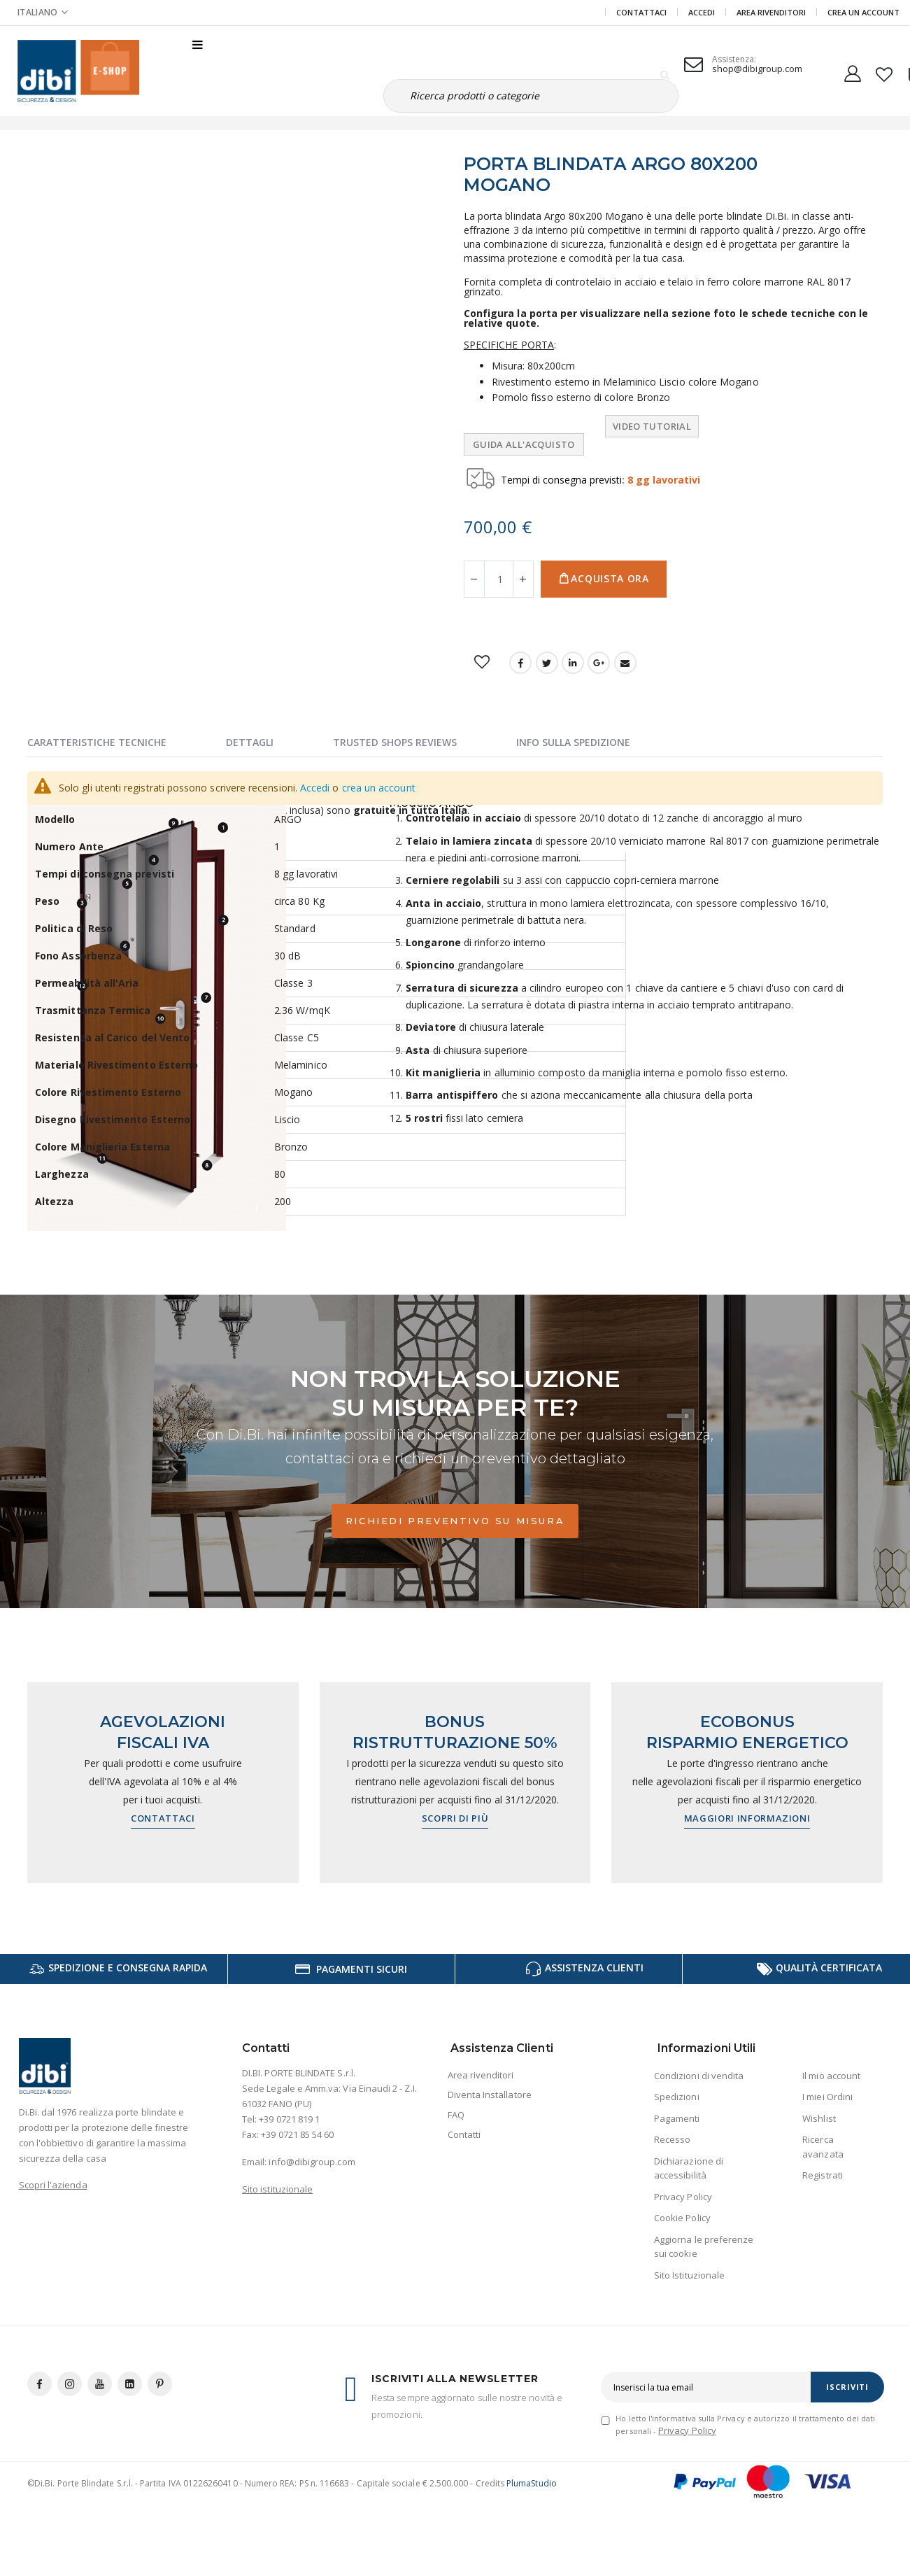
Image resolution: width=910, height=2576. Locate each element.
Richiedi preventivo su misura (455, 1520)
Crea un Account (863, 12)
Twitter (547, 663)
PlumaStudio (531, 2483)
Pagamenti (677, 2118)
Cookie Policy (682, 2217)
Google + (599, 663)
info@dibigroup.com (312, 2161)
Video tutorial (652, 426)
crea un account (378, 787)
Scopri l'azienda (53, 2185)
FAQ (456, 2115)
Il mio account (831, 2075)
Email (625, 663)
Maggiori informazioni (747, 1818)
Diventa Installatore (490, 2094)
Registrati (822, 2175)
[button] (884, 71)
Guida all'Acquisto (524, 444)
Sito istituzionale (277, 2189)
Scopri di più (455, 1818)
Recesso (672, 2139)
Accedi (701, 12)
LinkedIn (573, 663)
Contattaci (641, 12)
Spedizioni (676, 2096)
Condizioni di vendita (699, 2075)
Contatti (464, 2134)
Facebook (520, 663)
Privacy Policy (683, 2196)
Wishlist (819, 2118)
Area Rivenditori (771, 12)
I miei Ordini (827, 2096)
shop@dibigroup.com (757, 68)
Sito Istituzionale (689, 2275)
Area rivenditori (481, 2075)
